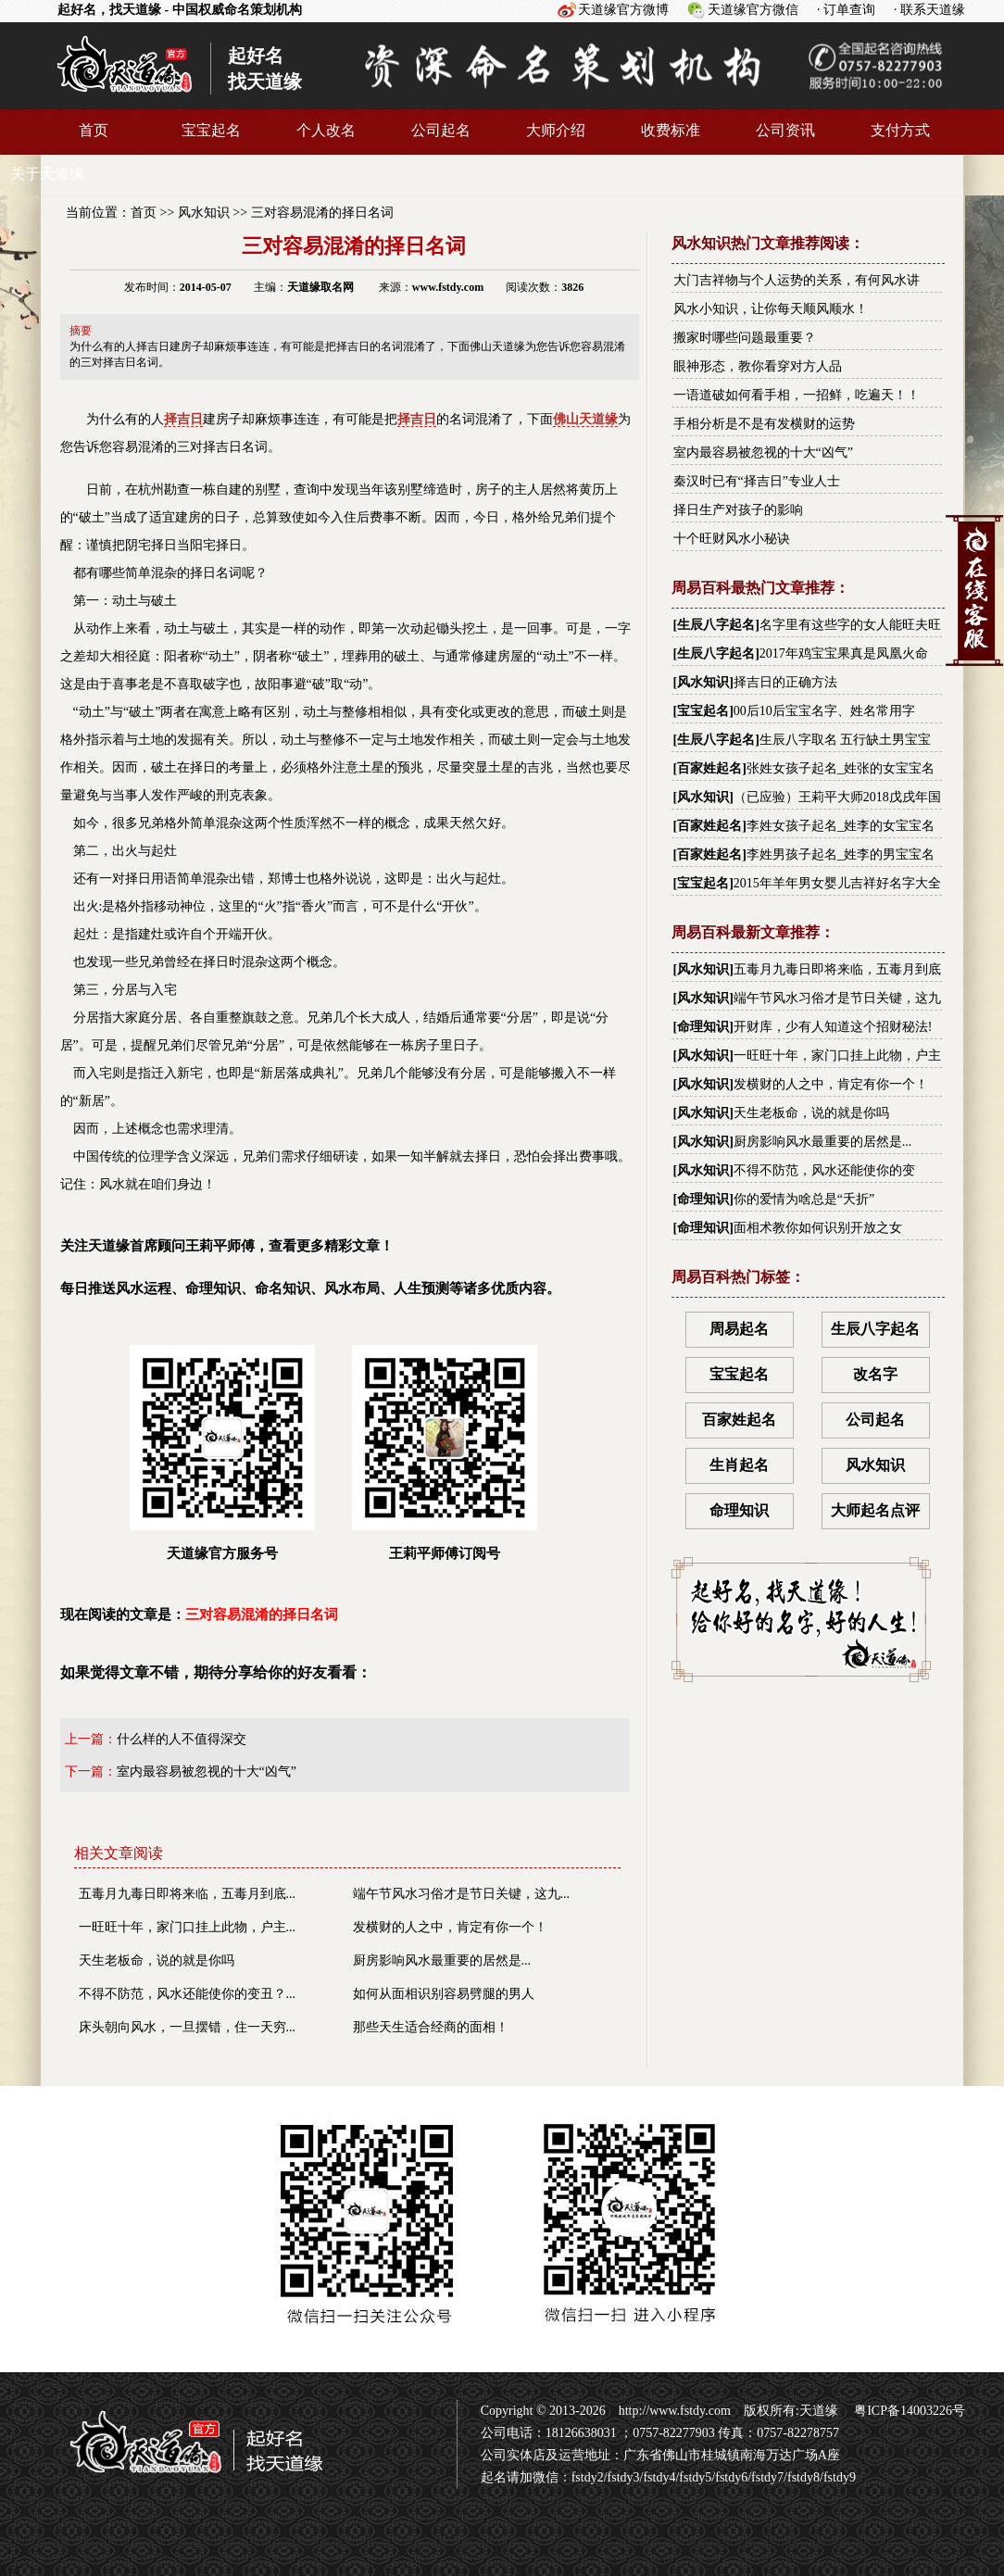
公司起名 (441, 130)
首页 (93, 130)
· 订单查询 (846, 10)
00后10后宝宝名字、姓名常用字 (824, 711)
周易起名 (739, 1329)
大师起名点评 (875, 1510)
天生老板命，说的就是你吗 (156, 1960)
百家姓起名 (709, 768)
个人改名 (326, 130)
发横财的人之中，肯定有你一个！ (450, 1927)
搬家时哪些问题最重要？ (744, 338)
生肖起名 (739, 1465)
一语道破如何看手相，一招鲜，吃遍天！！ (796, 395)
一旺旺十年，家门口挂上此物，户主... (187, 1927)
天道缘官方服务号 (222, 1453)
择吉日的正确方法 (785, 682)
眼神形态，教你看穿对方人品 (757, 366)
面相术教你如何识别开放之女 (818, 1228)
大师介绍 (555, 130)
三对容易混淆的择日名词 (322, 213)
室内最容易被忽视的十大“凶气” (206, 1771)
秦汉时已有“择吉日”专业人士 (756, 481)
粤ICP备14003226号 (908, 2411)
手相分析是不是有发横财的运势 (764, 424)
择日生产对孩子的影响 (738, 510)
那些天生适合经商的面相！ (430, 2027)
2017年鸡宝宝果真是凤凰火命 (843, 653)
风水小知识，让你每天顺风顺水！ (770, 309)
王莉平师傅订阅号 (444, 1453)
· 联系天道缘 (929, 10)
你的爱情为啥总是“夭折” (804, 1199)
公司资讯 (785, 130)
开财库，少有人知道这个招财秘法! (833, 1027)
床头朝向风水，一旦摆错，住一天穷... (187, 2027)
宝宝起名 (211, 130)
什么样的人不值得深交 (181, 1739)
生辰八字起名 (716, 625)
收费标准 (670, 130)
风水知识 (204, 213)
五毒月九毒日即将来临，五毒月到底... (187, 1894)
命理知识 (703, 1027)
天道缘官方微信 (753, 10)
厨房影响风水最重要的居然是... (442, 1960)
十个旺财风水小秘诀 (731, 539)
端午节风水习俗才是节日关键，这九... (462, 1894)
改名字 (875, 1374)
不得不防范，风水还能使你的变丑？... (187, 1994)
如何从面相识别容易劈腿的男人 (443, 1994)
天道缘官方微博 (623, 10)
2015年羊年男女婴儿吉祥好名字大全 (837, 883)
